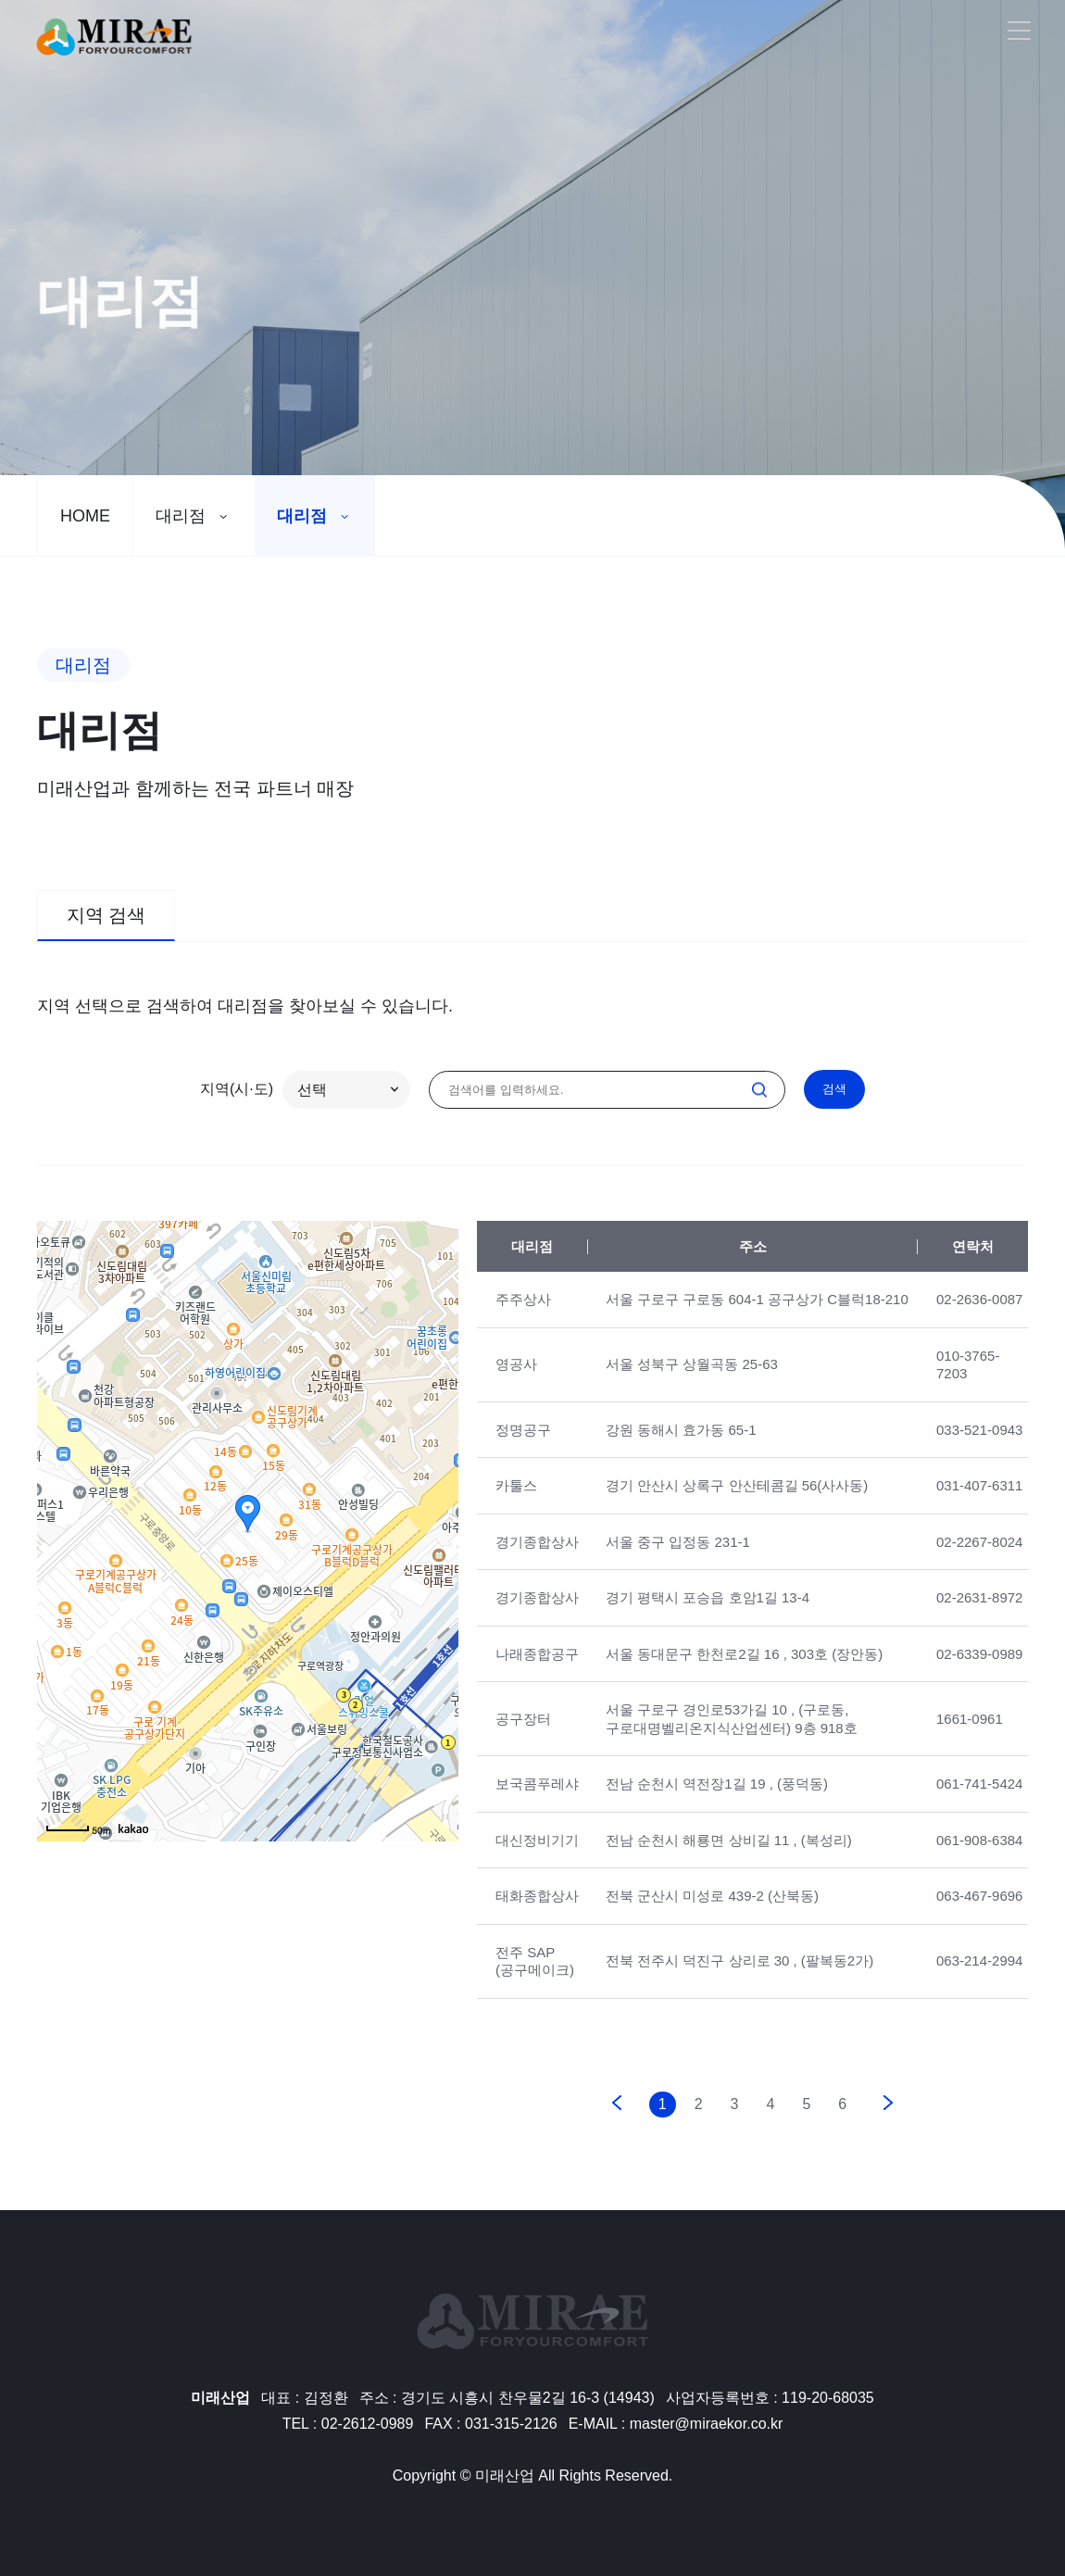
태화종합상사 (537, 1914)
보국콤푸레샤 (537, 1802)
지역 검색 (106, 934)
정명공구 (523, 1447)
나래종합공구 (537, 1671)
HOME (85, 516)
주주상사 (523, 1318)
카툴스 (516, 1504)
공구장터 (523, 1737)
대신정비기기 (537, 1858)
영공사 (516, 1382)
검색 (834, 1089)
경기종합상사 (537, 1559)
